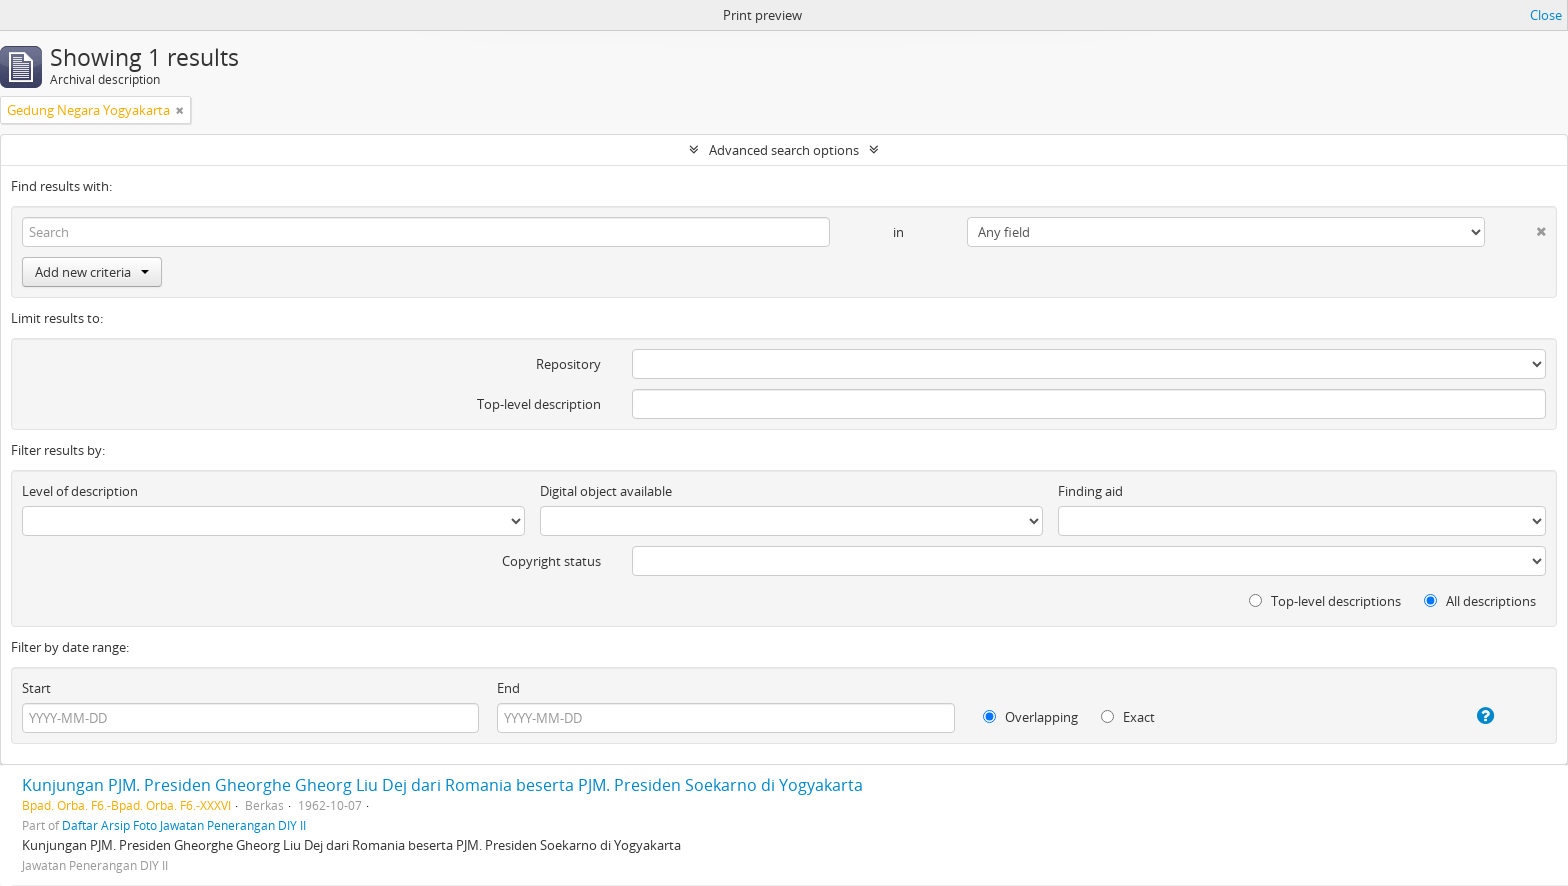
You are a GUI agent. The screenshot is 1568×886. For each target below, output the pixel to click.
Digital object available (606, 491)
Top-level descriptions (1325, 601)
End (508, 688)
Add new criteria (92, 272)
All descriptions (1480, 601)
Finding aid (1090, 491)
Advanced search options (784, 150)
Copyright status (551, 561)
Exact (1128, 717)
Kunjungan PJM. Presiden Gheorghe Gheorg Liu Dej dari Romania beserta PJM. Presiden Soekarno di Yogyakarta (442, 785)
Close (1546, 15)
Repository (568, 364)
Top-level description (539, 404)
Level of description (80, 491)
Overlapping (1030, 717)
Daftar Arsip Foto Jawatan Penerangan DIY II (184, 825)
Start (36, 688)
